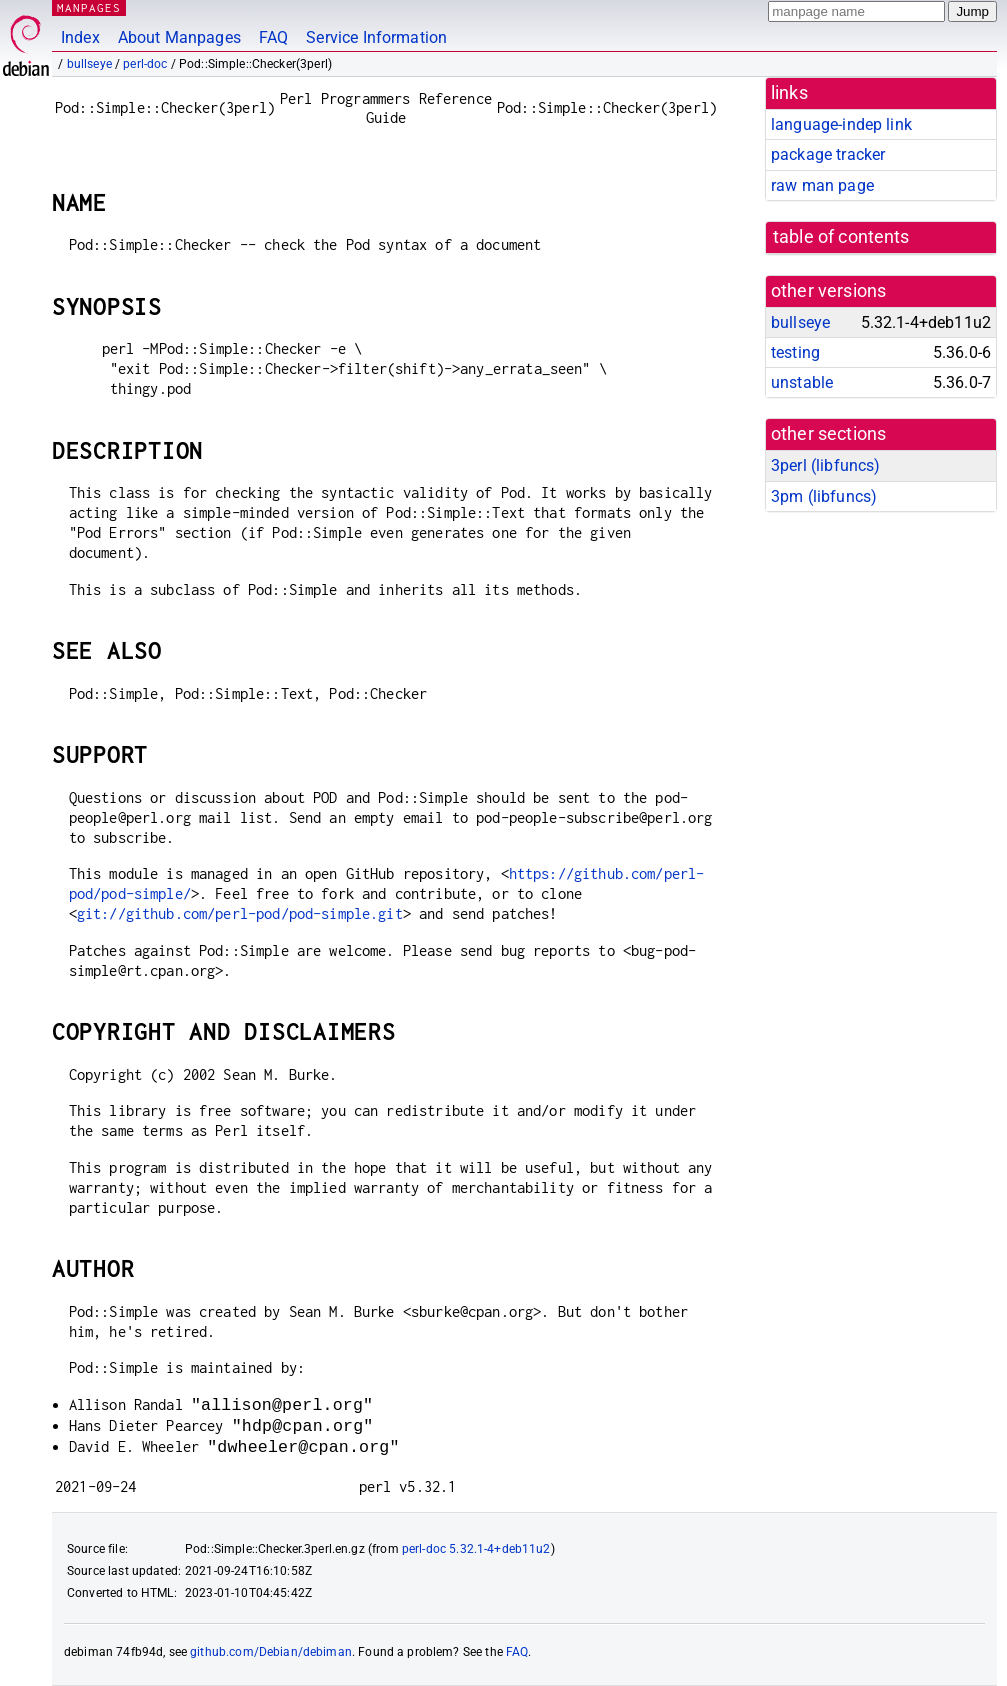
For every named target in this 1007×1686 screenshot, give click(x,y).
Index (80, 37)
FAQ (273, 37)
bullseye (89, 64)
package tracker (828, 154)
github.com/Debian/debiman (271, 1652)
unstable (802, 382)
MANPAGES (89, 7)
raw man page (822, 185)
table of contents (841, 237)
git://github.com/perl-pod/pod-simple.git (240, 913)
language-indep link (841, 124)
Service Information (376, 37)
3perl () (825, 465)
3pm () (824, 496)
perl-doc (145, 64)
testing (795, 352)
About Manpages (179, 37)
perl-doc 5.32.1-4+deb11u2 (476, 1549)
